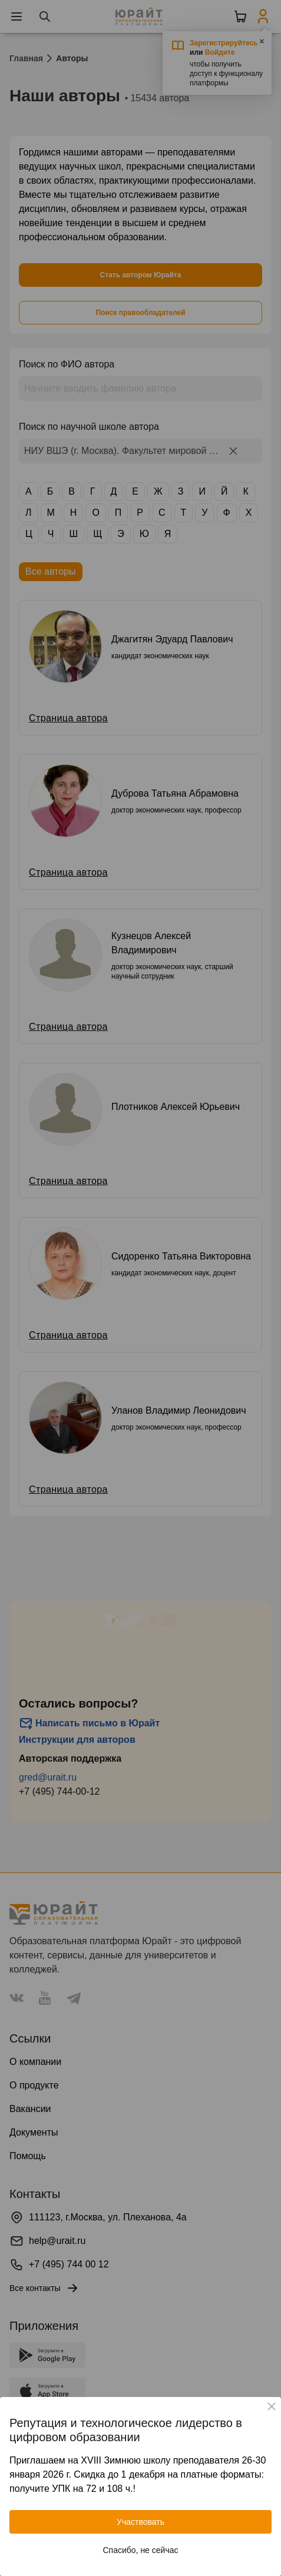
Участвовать (140, 2522)
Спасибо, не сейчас (140, 2550)
